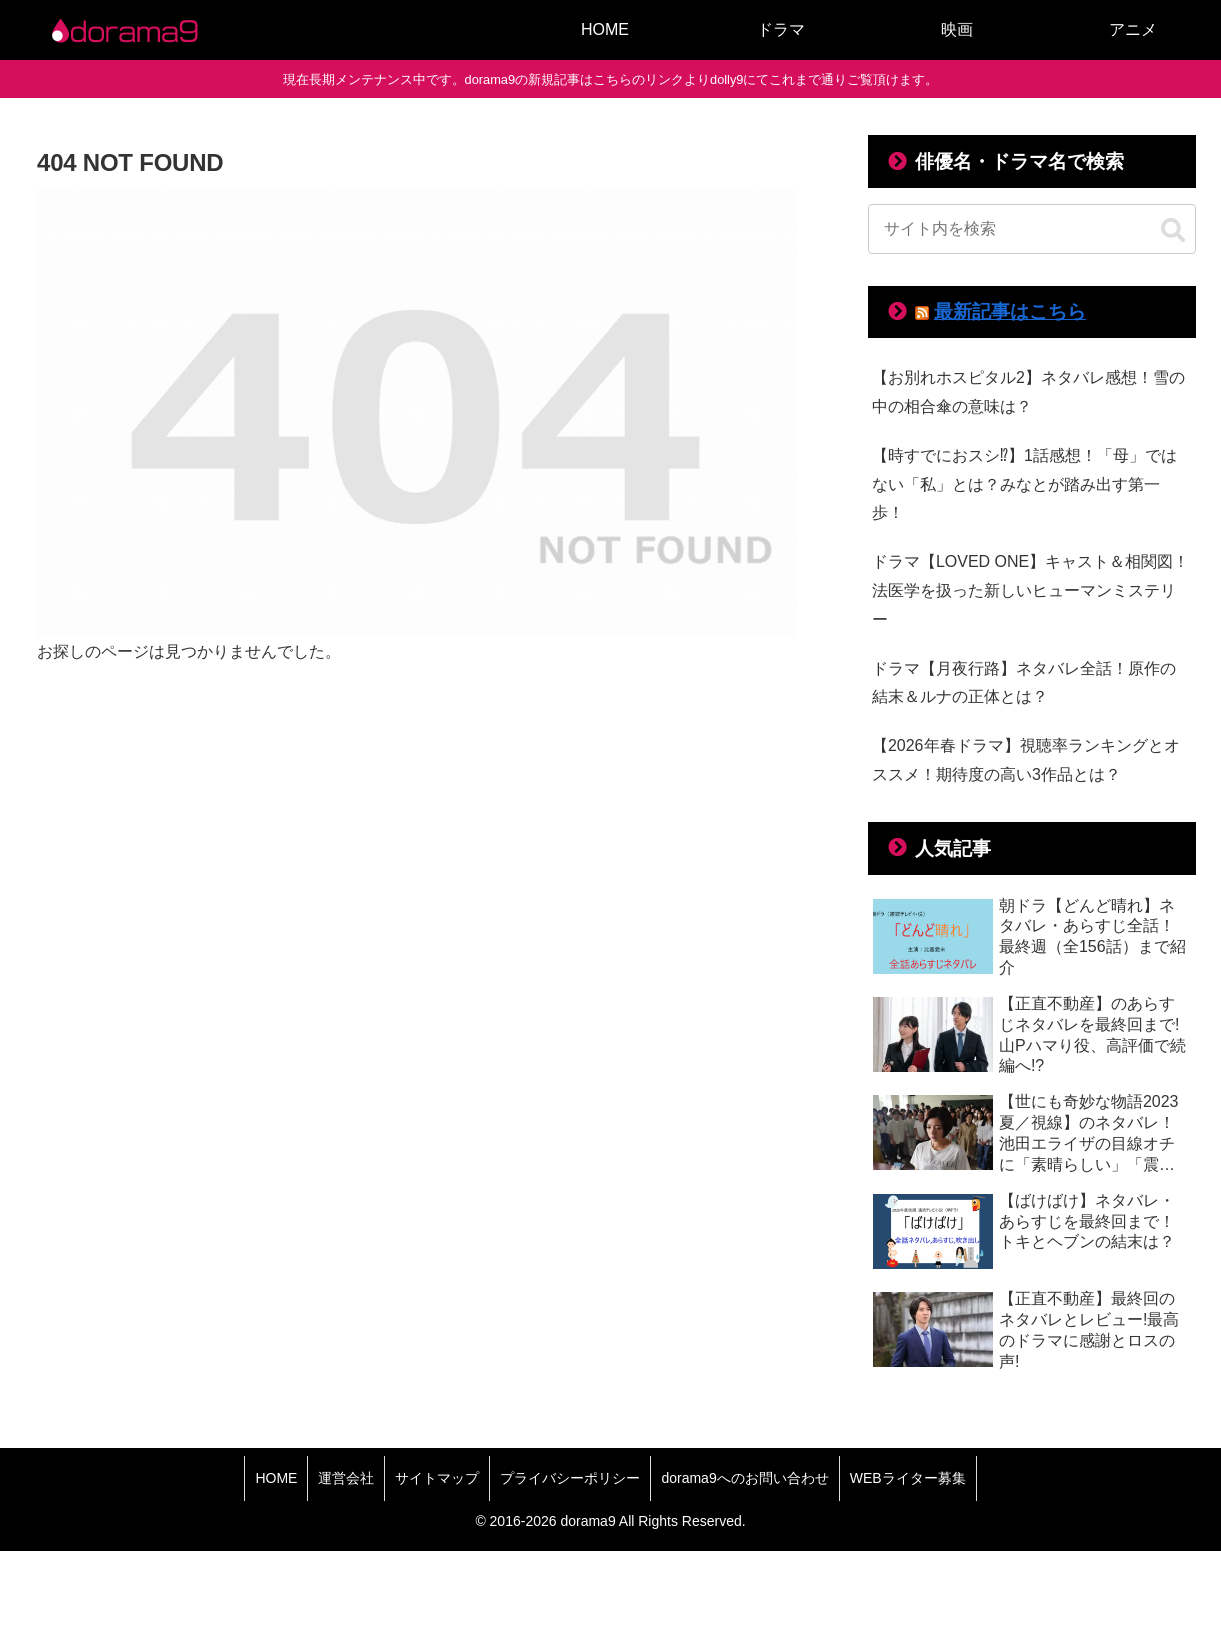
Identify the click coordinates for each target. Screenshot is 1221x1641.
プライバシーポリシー (570, 1478)
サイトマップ (437, 1478)
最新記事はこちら (1010, 311)
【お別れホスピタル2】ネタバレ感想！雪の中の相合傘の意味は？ (1028, 392)
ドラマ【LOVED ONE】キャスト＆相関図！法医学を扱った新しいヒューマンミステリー (1030, 590)
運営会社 (346, 1478)
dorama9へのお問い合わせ (744, 1478)
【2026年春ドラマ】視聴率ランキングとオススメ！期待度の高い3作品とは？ (1026, 760)
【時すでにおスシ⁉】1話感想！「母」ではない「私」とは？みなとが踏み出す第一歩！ (1024, 484)
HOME (276, 1478)
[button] (1173, 231)
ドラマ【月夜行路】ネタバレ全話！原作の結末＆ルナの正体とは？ (1024, 683)
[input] (1032, 229)
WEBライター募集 (908, 1478)
